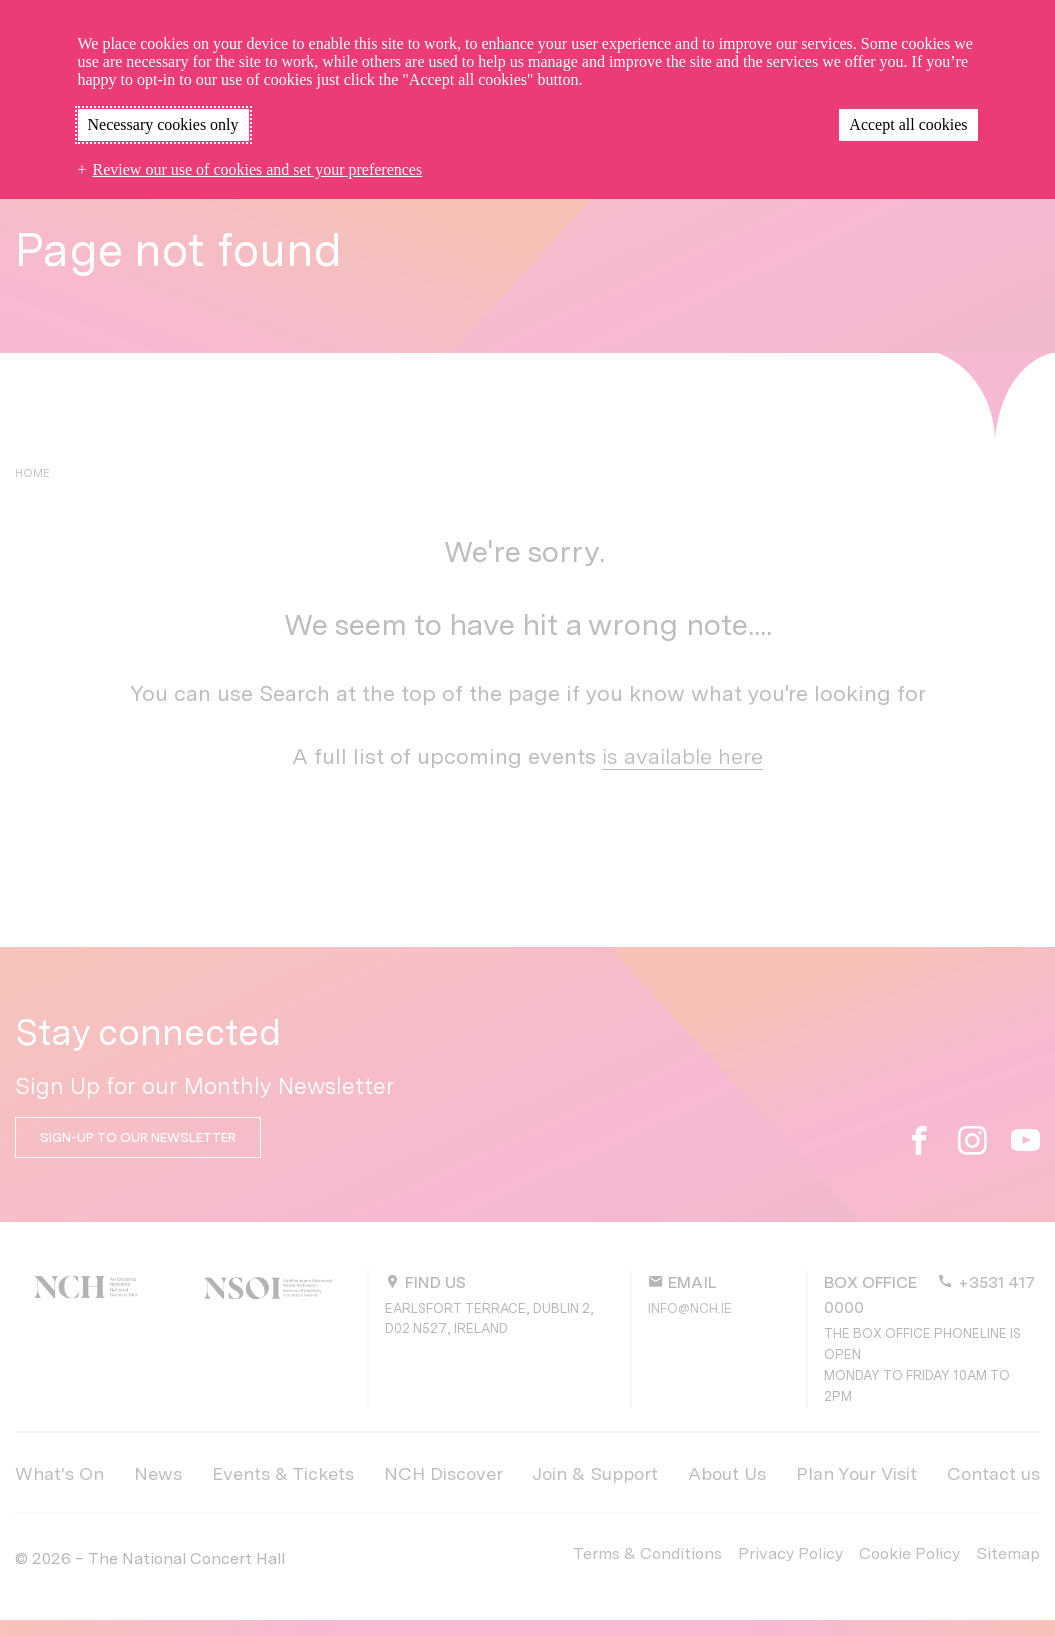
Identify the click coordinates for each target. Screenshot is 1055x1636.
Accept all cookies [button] (908, 124)
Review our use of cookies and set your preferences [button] (258, 169)
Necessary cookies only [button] (163, 124)
